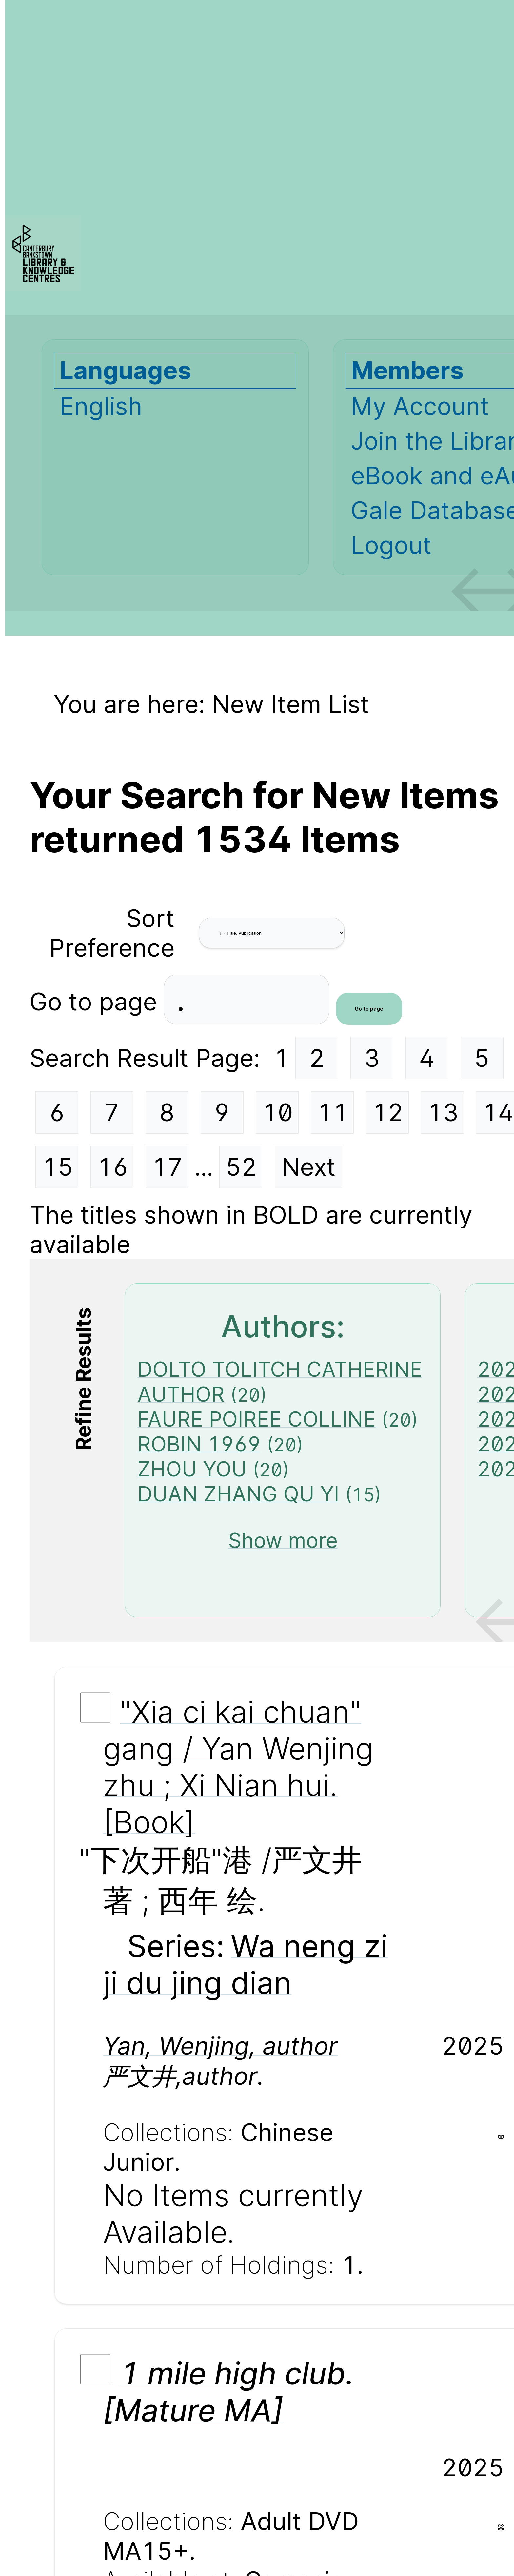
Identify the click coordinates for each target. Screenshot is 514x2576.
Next (309, 1167)
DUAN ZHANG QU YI (238, 1493)
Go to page (97, 1002)
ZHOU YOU (192, 1468)
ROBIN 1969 (199, 1443)
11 (332, 1112)
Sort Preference (112, 933)
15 (57, 1167)
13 (443, 1112)
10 (277, 1112)
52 (241, 1167)
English (100, 406)
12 (388, 1112)
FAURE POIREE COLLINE (256, 1419)
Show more (283, 1540)
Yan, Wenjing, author (220, 2045)
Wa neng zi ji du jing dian (245, 1964)
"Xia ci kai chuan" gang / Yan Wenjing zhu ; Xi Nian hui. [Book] (238, 1766)
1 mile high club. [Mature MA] (228, 2391)
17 (167, 1167)
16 (112, 1167)
